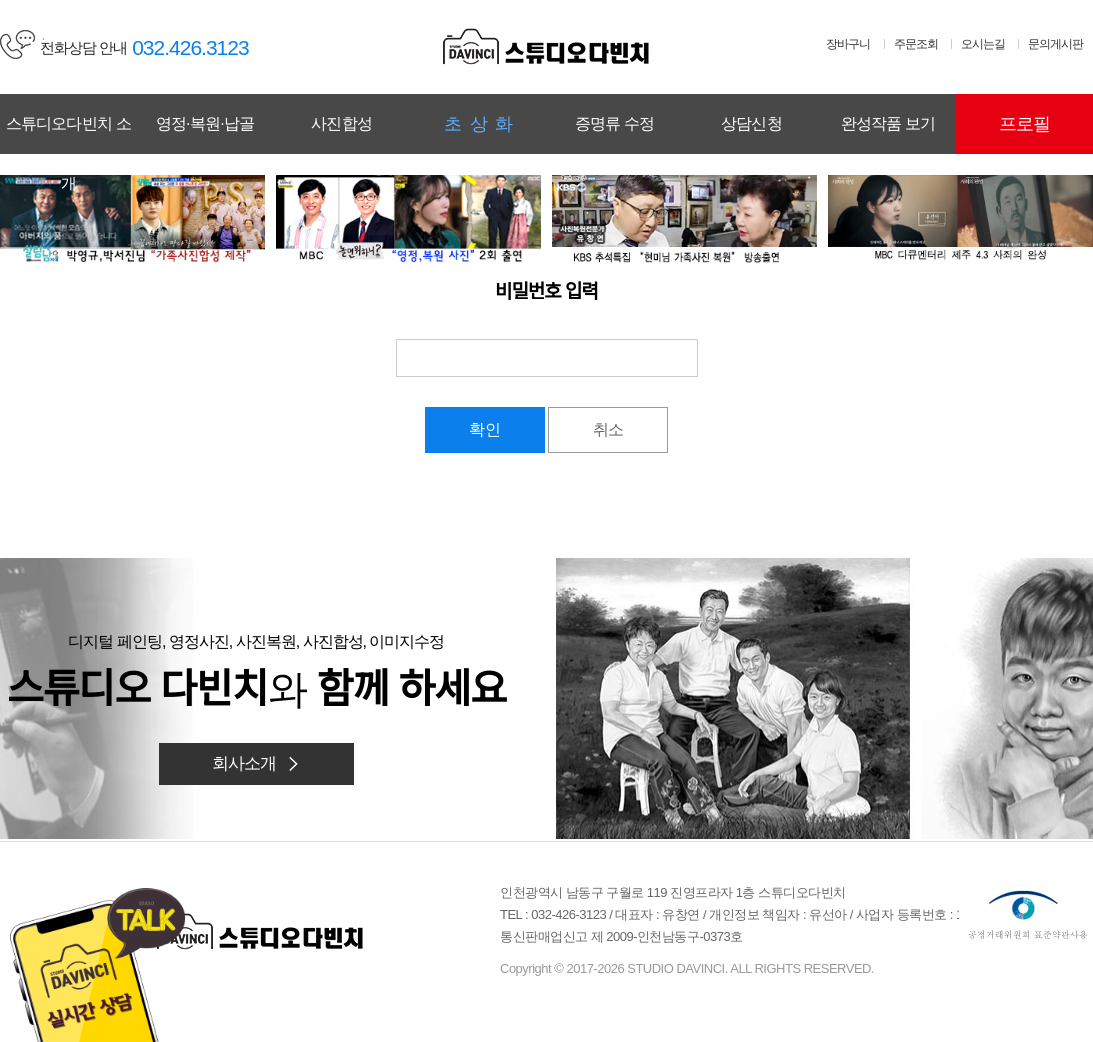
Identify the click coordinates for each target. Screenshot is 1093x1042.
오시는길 (983, 44)
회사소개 (256, 763)
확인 (485, 429)
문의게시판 (1055, 44)
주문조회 (916, 44)
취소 (608, 429)
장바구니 (848, 44)
